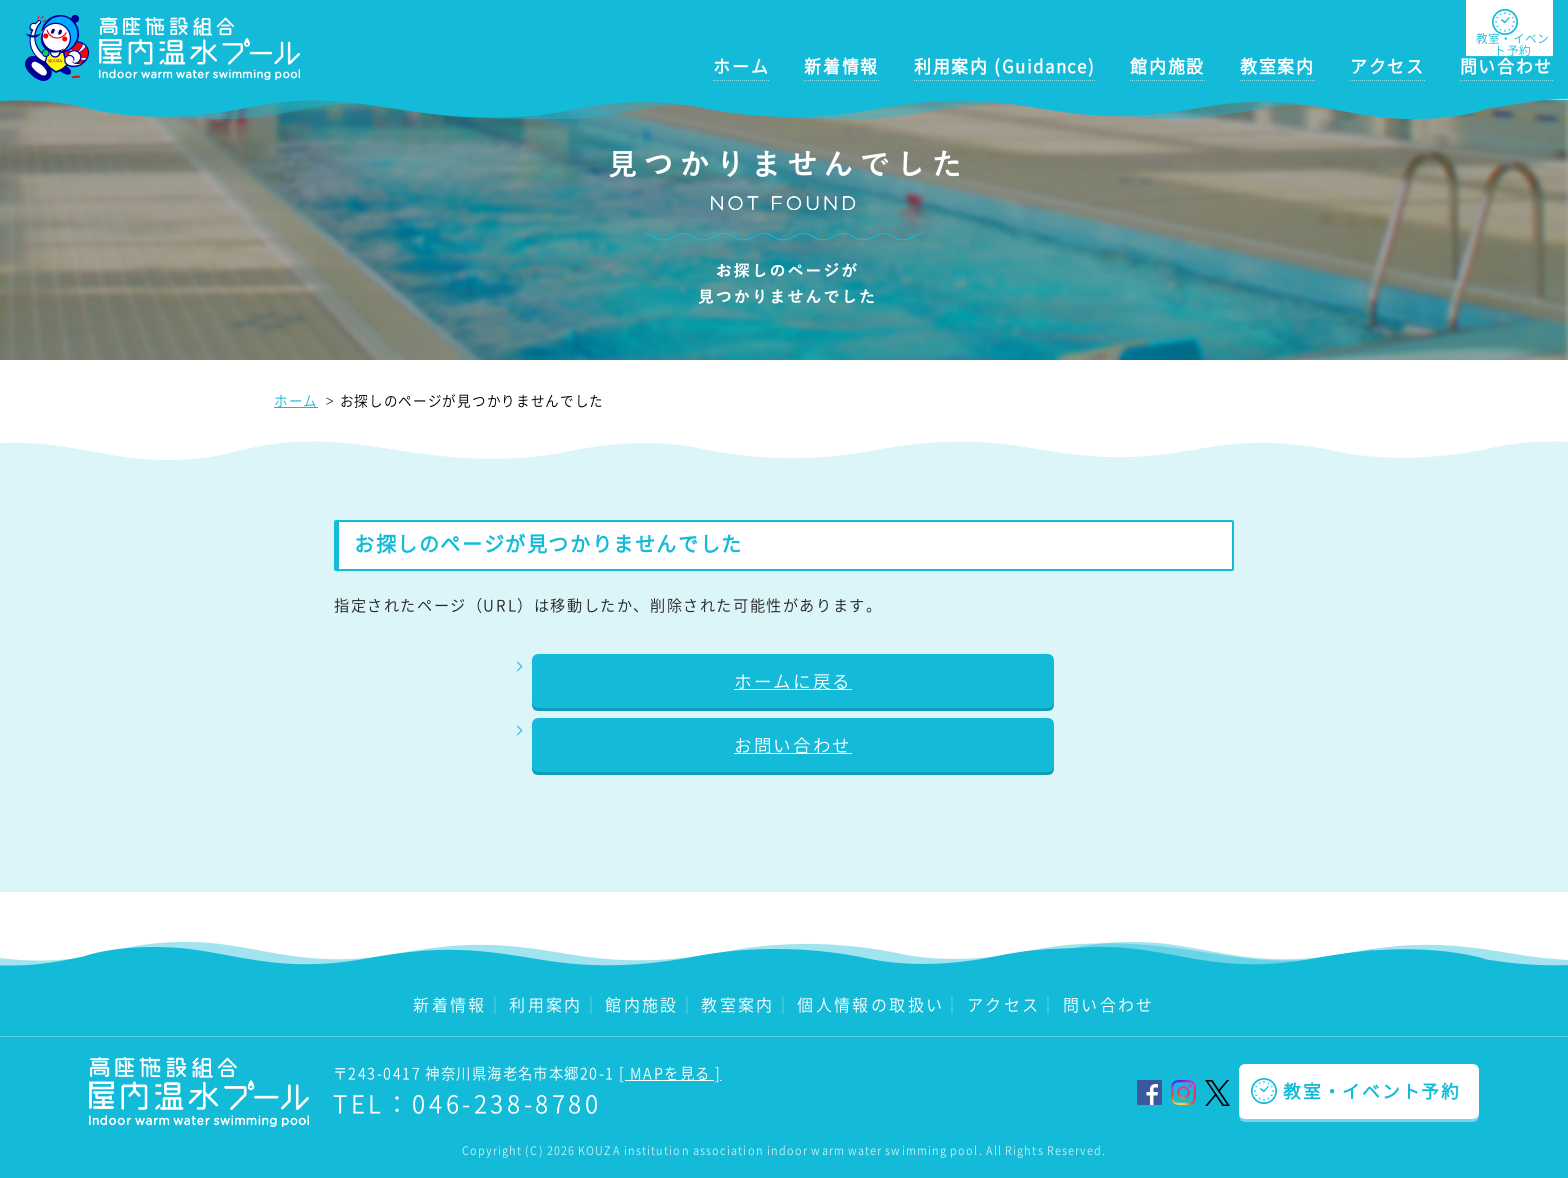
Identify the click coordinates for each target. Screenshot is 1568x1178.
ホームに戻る (793, 681)
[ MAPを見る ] (670, 1073)
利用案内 (546, 1004)
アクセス (1387, 66)
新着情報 (841, 66)
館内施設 (1167, 66)
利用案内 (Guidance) (1004, 66)
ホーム (741, 66)
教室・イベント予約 (1372, 1091)
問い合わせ (1506, 66)
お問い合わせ (793, 745)
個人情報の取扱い (870, 1004)
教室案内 (1277, 66)
